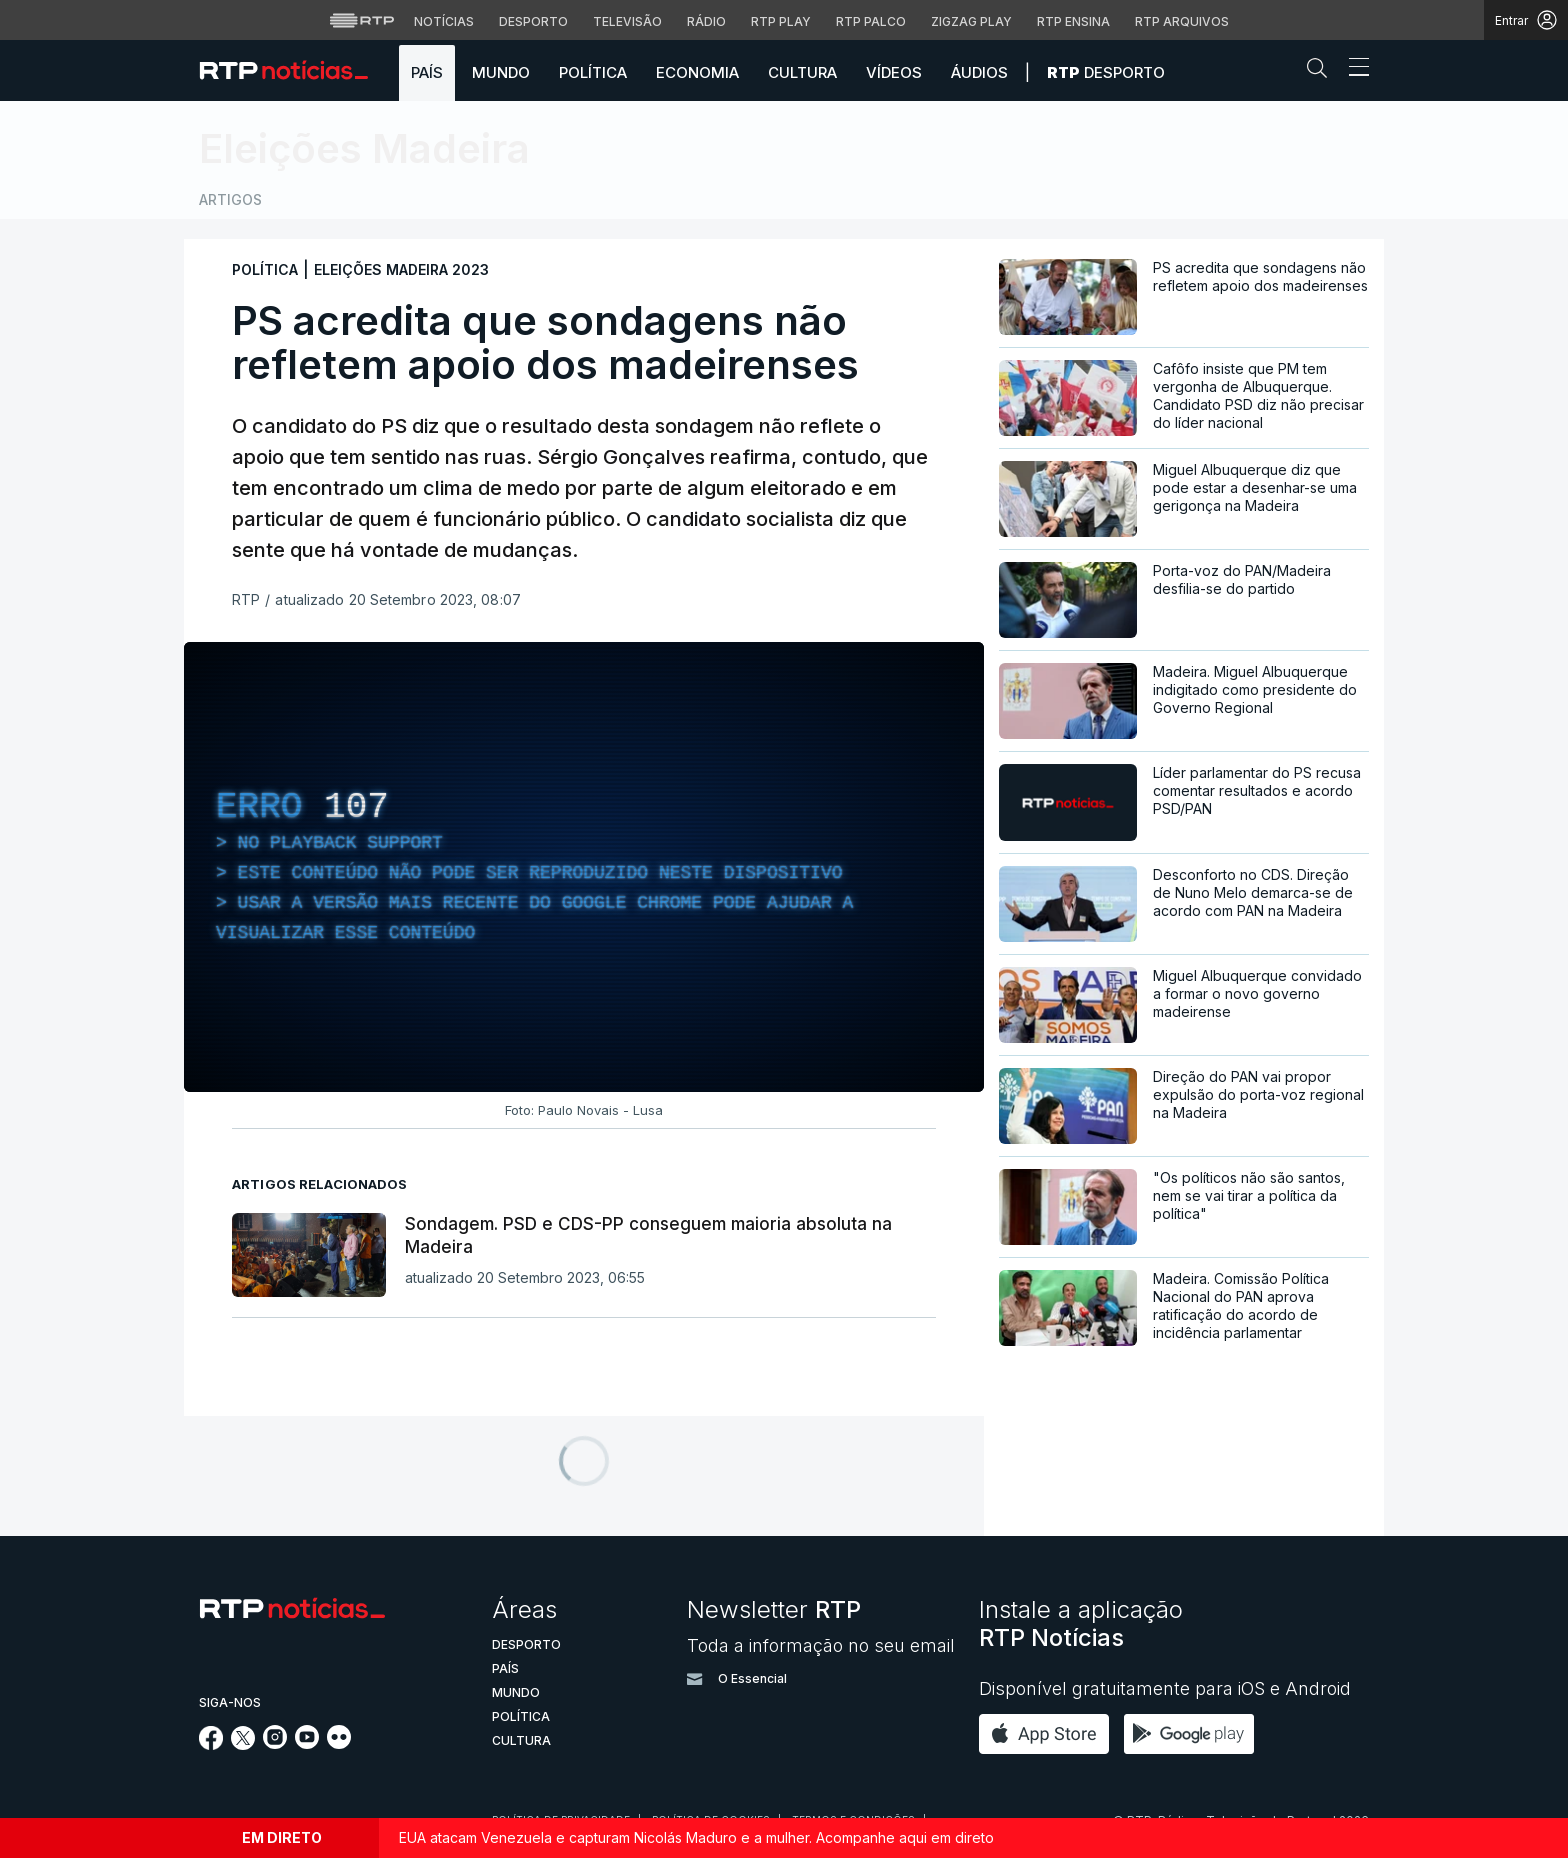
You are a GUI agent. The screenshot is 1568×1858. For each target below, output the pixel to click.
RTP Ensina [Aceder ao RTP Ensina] (1073, 21)
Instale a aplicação (1081, 1623)
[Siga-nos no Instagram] (275, 1743)
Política (593, 72)
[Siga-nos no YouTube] (307, 1743)
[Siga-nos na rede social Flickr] (339, 1743)
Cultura (802, 72)
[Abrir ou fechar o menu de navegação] (1353, 70)
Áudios (979, 72)
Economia (697, 72)
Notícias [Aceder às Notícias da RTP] (444, 21)
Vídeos (894, 72)
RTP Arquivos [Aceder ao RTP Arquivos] (1182, 21)
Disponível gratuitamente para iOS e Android (1165, 1688)
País (427, 72)
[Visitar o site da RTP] (362, 20)
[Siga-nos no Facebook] (211, 1744)
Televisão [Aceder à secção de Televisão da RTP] (627, 21)
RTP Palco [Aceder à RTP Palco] (871, 21)
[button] (1322, 72)
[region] (584, 867)
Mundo (501, 72)
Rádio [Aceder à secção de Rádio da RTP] (706, 21)
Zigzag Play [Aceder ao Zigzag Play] (971, 21)
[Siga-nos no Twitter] (243, 1744)
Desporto (1106, 72)
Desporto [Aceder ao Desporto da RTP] (533, 21)
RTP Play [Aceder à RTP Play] (781, 21)
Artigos (230, 199)
